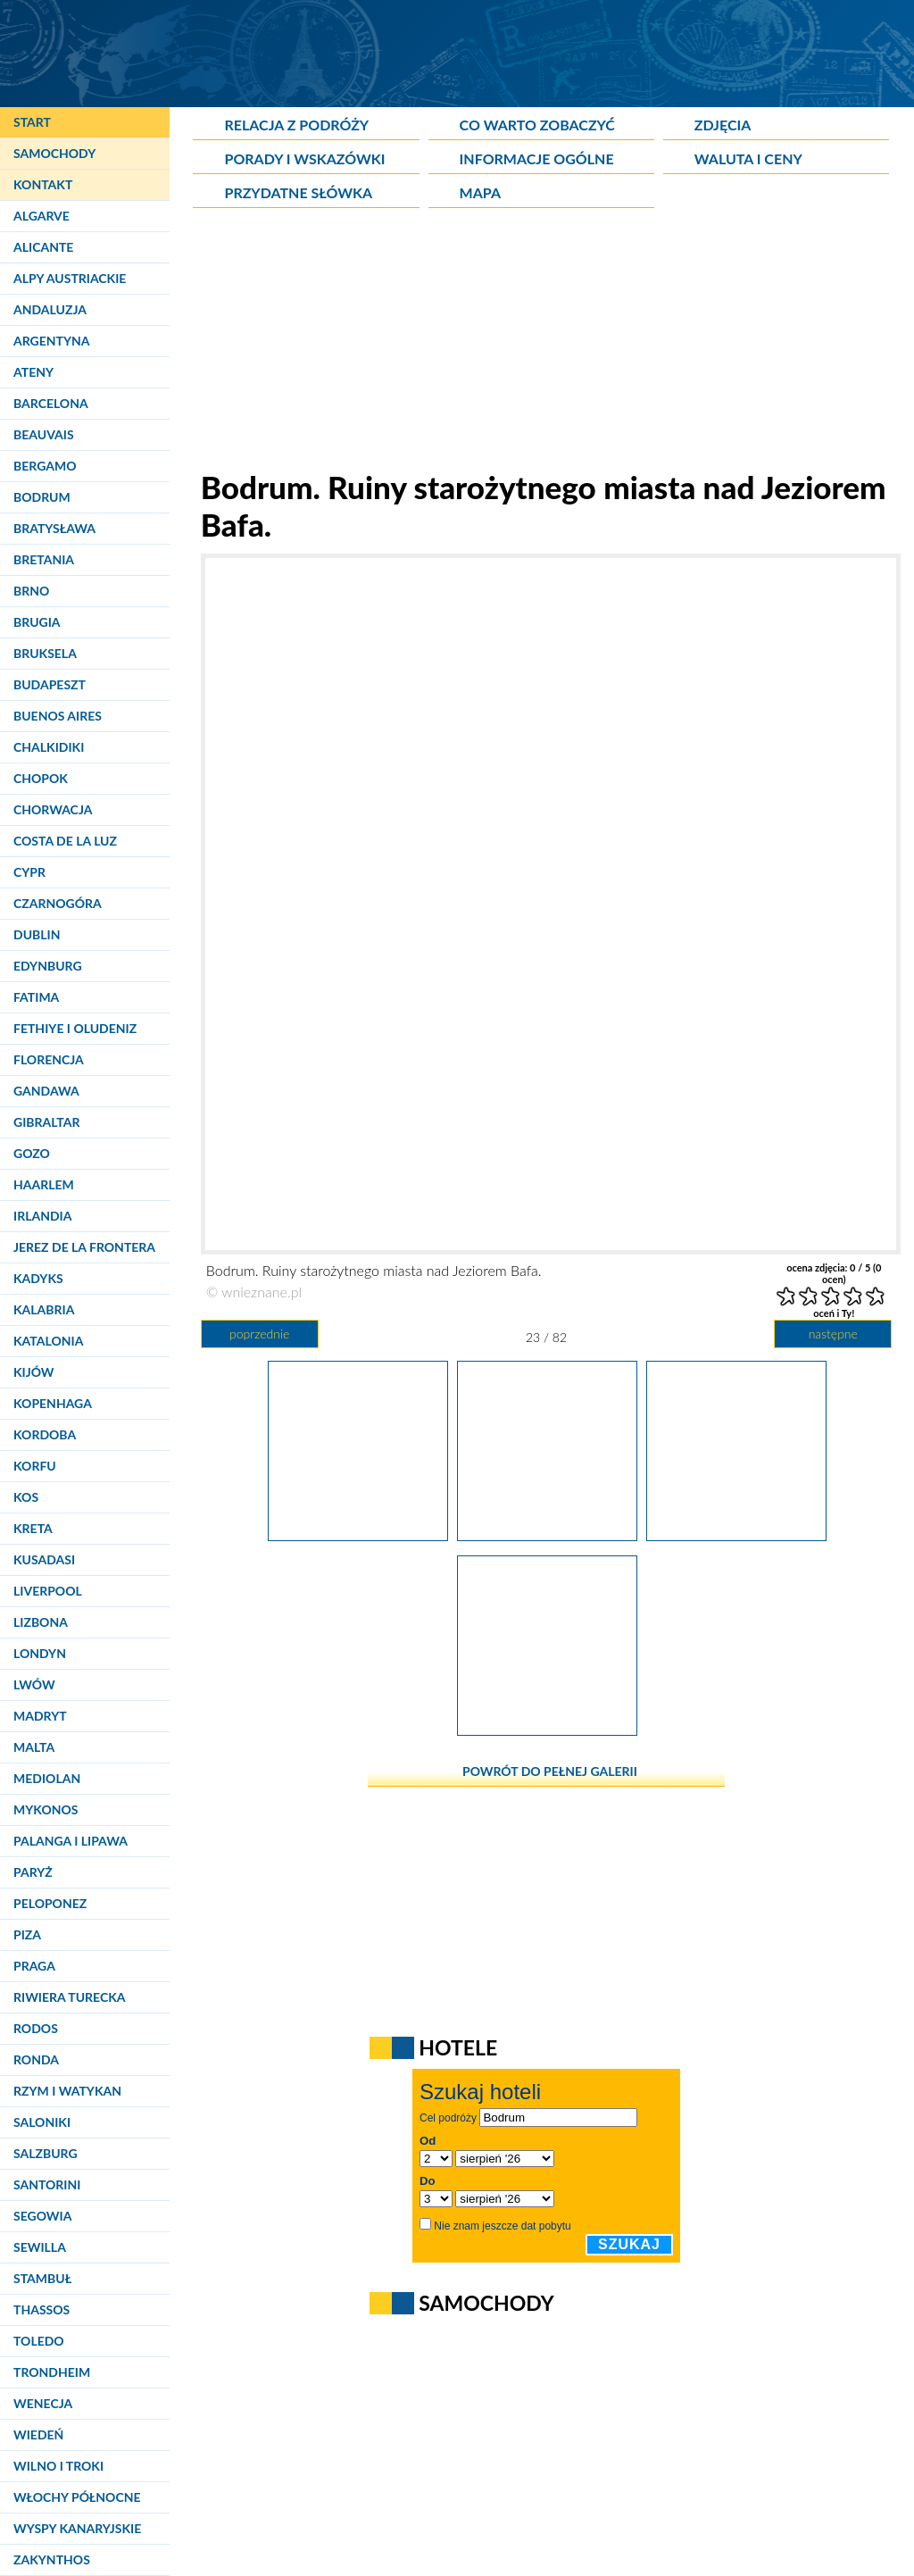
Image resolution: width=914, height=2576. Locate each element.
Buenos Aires (57, 715)
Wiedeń (38, 2434)
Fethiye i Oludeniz (75, 1028)
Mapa (480, 192)
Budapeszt (49, 684)
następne (833, 1333)
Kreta (33, 1528)
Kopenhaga (52, 1403)
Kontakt (42, 184)
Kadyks (38, 1278)
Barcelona (50, 403)
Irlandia (42, 1215)
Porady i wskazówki (304, 158)
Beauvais (43, 434)
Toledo (38, 2340)
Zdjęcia (723, 124)
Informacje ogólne (537, 158)
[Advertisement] (546, 343)
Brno (31, 590)
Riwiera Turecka (69, 1997)
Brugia (37, 621)
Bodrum (42, 496)
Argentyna (51, 340)
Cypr (29, 872)
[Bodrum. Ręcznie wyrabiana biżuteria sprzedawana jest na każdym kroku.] (736, 1535)
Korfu (34, 1465)
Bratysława (54, 528)
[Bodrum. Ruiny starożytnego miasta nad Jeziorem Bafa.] (358, 1535)
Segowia (42, 2215)
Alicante (43, 246)
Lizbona (40, 1622)
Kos (25, 1497)
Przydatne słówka (298, 192)
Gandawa (46, 1090)
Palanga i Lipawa (70, 1840)
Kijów (33, 1372)
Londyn (39, 1653)
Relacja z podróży (296, 124)
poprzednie (259, 1333)
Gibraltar (46, 1122)
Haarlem (43, 1184)
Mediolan (46, 1778)
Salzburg (45, 2153)
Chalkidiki (48, 746)
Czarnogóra (57, 903)
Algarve (41, 215)
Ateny (33, 371)
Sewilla (39, 2247)
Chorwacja (52, 809)
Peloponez (50, 1903)
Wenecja (42, 2403)
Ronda (36, 2059)
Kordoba (44, 1434)
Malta (33, 1747)
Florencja (48, 1059)
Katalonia (48, 1340)
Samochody (54, 153)
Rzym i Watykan (67, 2090)
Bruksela (45, 653)
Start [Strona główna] (32, 121)
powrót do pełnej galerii (549, 1771)
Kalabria (43, 1309)
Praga (34, 1965)
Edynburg (47, 965)
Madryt (40, 1715)
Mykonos (45, 1809)
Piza (27, 1934)
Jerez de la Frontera (84, 1247)
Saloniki (42, 2122)
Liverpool (47, 1590)
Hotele (458, 2047)
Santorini (46, 2184)
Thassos (41, 2309)
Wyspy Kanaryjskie (77, 2528)
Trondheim (51, 2372)
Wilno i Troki (58, 2465)
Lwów (34, 1684)
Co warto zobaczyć (537, 124)
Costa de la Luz (65, 840)
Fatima (36, 997)
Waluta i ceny (748, 158)
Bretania (43, 559)
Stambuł (42, 2278)
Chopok (40, 778)
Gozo (31, 1153)
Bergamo (44, 465)
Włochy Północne (77, 2497)
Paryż (33, 1872)
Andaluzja (50, 309)
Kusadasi (44, 1559)
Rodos (35, 2028)
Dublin (36, 934)
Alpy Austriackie (69, 278)
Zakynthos (51, 2559)
